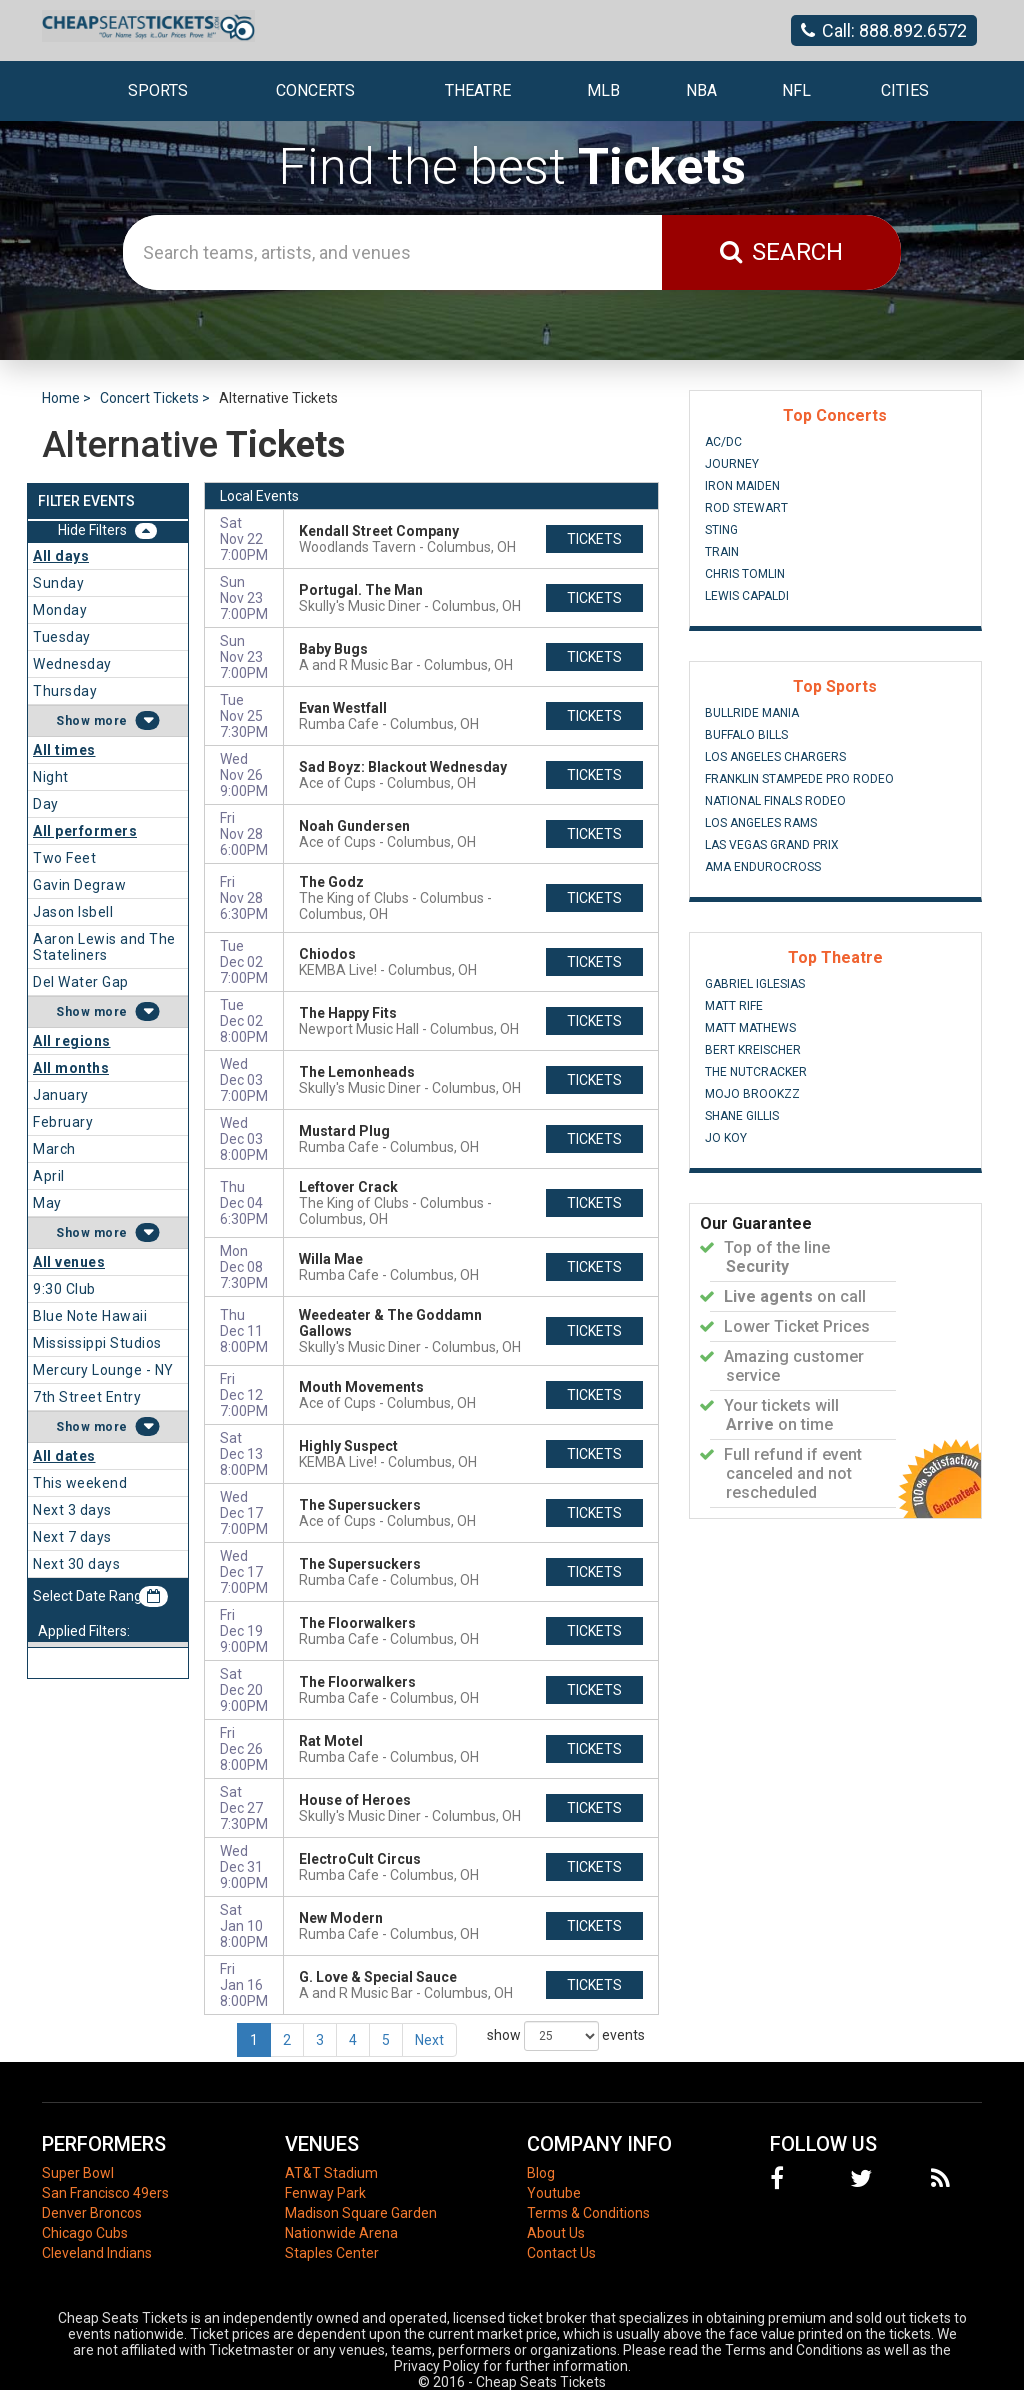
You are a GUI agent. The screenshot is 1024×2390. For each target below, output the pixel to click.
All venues (69, 1262)
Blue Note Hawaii (90, 1316)
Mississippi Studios (97, 1343)
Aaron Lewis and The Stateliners (104, 947)
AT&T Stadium (331, 2173)
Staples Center (332, 2253)
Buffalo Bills (746, 735)
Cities (905, 90)
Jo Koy (726, 1138)
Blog (541, 2173)
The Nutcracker (756, 1072)
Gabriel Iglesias (755, 984)
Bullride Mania (752, 713)
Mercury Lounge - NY (103, 1370)
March (54, 1149)
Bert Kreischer (753, 1050)
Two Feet (64, 858)
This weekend (80, 1483)
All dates (64, 1456)
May (47, 1203)
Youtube (554, 2193)
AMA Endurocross (763, 867)
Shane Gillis (742, 1116)
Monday (60, 610)
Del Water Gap (81, 982)
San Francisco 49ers (105, 2193)
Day (46, 804)
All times (64, 750)
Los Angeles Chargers (775, 757)
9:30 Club (64, 1289)
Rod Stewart (746, 508)
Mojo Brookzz (752, 1094)
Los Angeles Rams (761, 823)
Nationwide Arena (341, 2233)
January (61, 1095)
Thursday (65, 691)
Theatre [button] (478, 90)
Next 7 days (72, 1537)
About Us (556, 2233)
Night (51, 777)
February (63, 1122)
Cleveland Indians (97, 2253)
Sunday (58, 583)
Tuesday (62, 637)
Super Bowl (78, 2173)
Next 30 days (76, 1564)
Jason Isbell (73, 912)
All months (71, 1068)
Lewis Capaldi (747, 596)
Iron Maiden (742, 486)
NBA (701, 90)
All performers (85, 831)
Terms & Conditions (588, 2213)
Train (722, 552)
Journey (732, 464)
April (49, 1176)
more (111, 721)
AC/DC (723, 442)
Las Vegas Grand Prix (772, 845)
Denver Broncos (92, 2213)
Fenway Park (325, 2193)
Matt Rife (734, 1006)
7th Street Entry (87, 1397)
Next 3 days (72, 1510)
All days (61, 556)
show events (566, 2036)
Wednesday (72, 664)
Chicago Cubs (85, 2233)
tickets (594, 539)
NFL (796, 90)
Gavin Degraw (79, 885)
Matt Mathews (750, 1028)
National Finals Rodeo (775, 801)
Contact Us (561, 2253)
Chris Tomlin (745, 574)
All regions (72, 1041)
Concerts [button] (315, 90)
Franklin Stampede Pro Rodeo (799, 779)
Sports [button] (158, 90)
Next (429, 2040)
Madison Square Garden (361, 2213)
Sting (721, 530)
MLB (603, 90)
